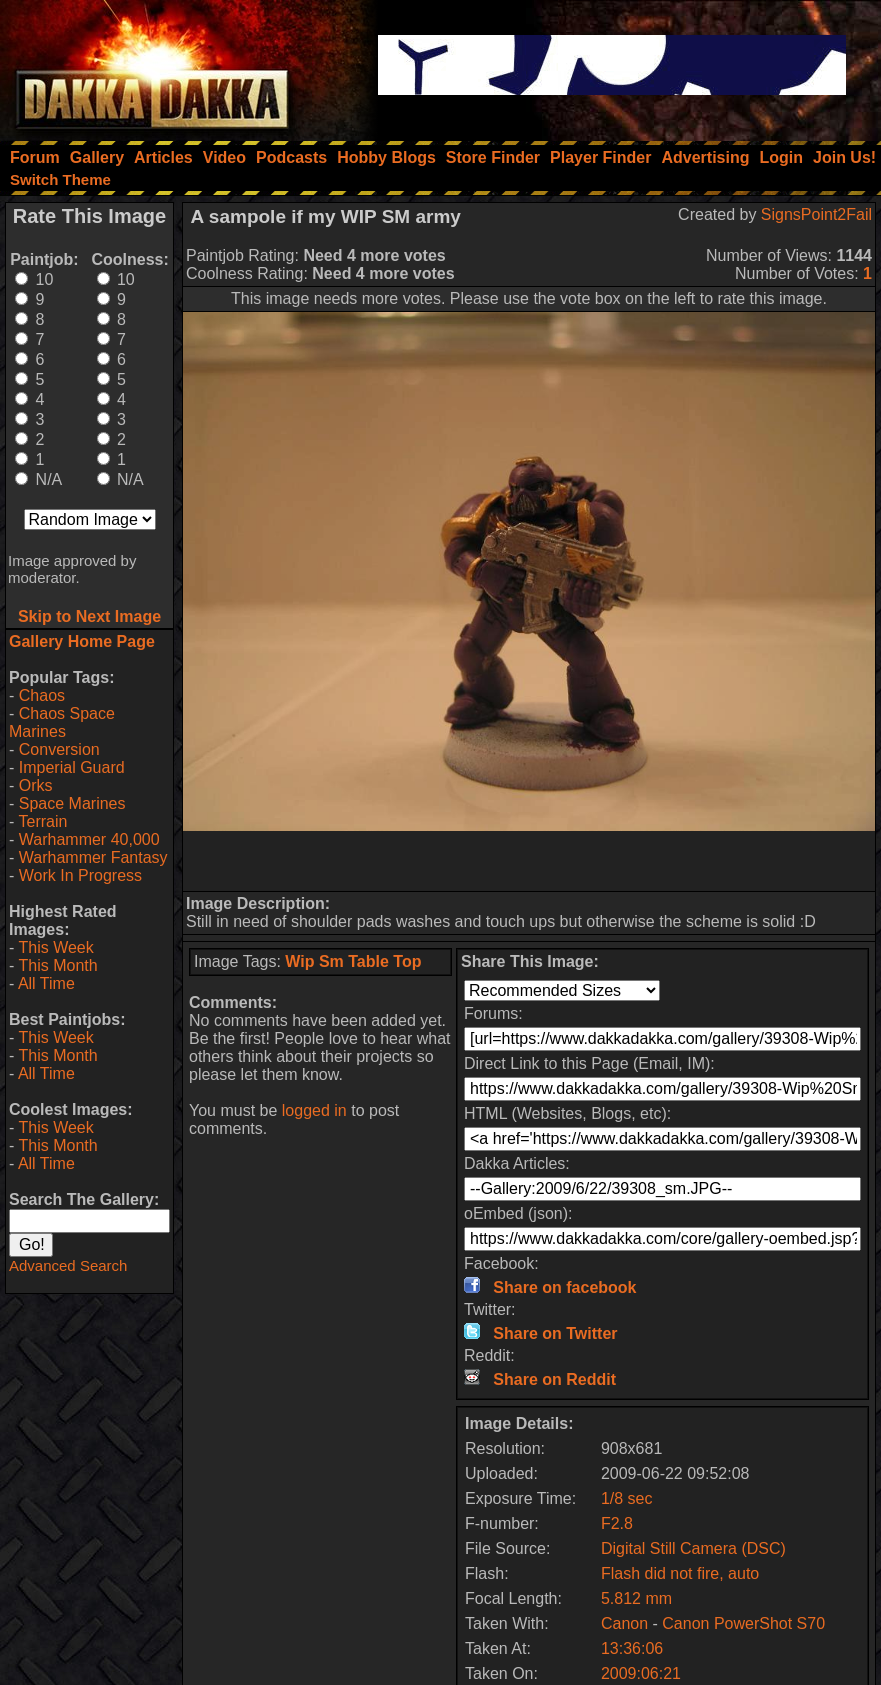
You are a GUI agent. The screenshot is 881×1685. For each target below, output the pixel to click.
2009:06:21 (641, 1673)
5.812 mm (636, 1598)
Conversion (59, 749)
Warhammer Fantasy (93, 857)
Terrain (42, 821)
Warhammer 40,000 (89, 839)
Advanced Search (68, 1265)
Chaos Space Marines (62, 722)
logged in (314, 1110)
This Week (55, 947)
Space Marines (72, 803)
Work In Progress (80, 875)
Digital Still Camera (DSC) (693, 1548)
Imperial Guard (72, 767)
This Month (57, 965)
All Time (46, 983)
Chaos (42, 695)
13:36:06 (632, 1648)
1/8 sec (627, 1498)
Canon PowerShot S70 (743, 1623)
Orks (36, 785)
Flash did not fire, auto (680, 1573)
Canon (624, 1623)
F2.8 (617, 1523)
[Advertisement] (529, 861)
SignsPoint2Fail (816, 214)
